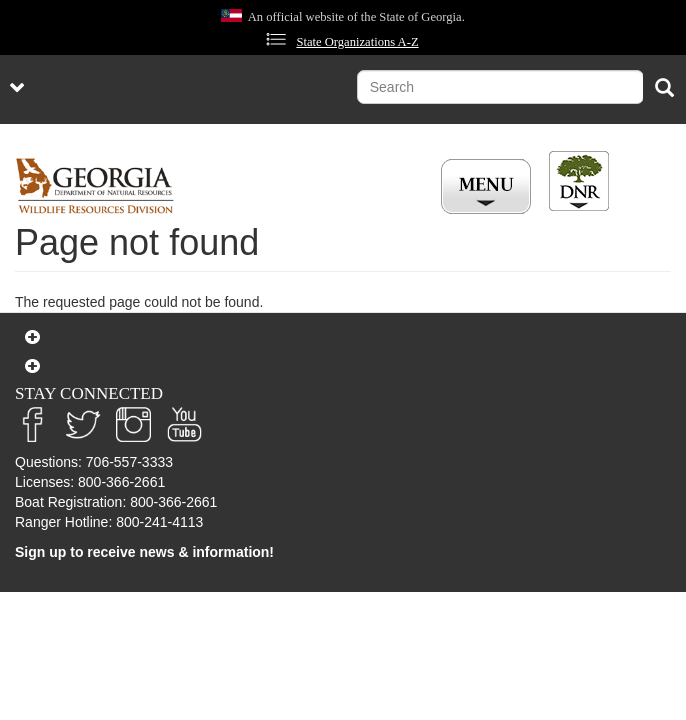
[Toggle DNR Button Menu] (579, 181)
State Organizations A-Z (357, 42)
